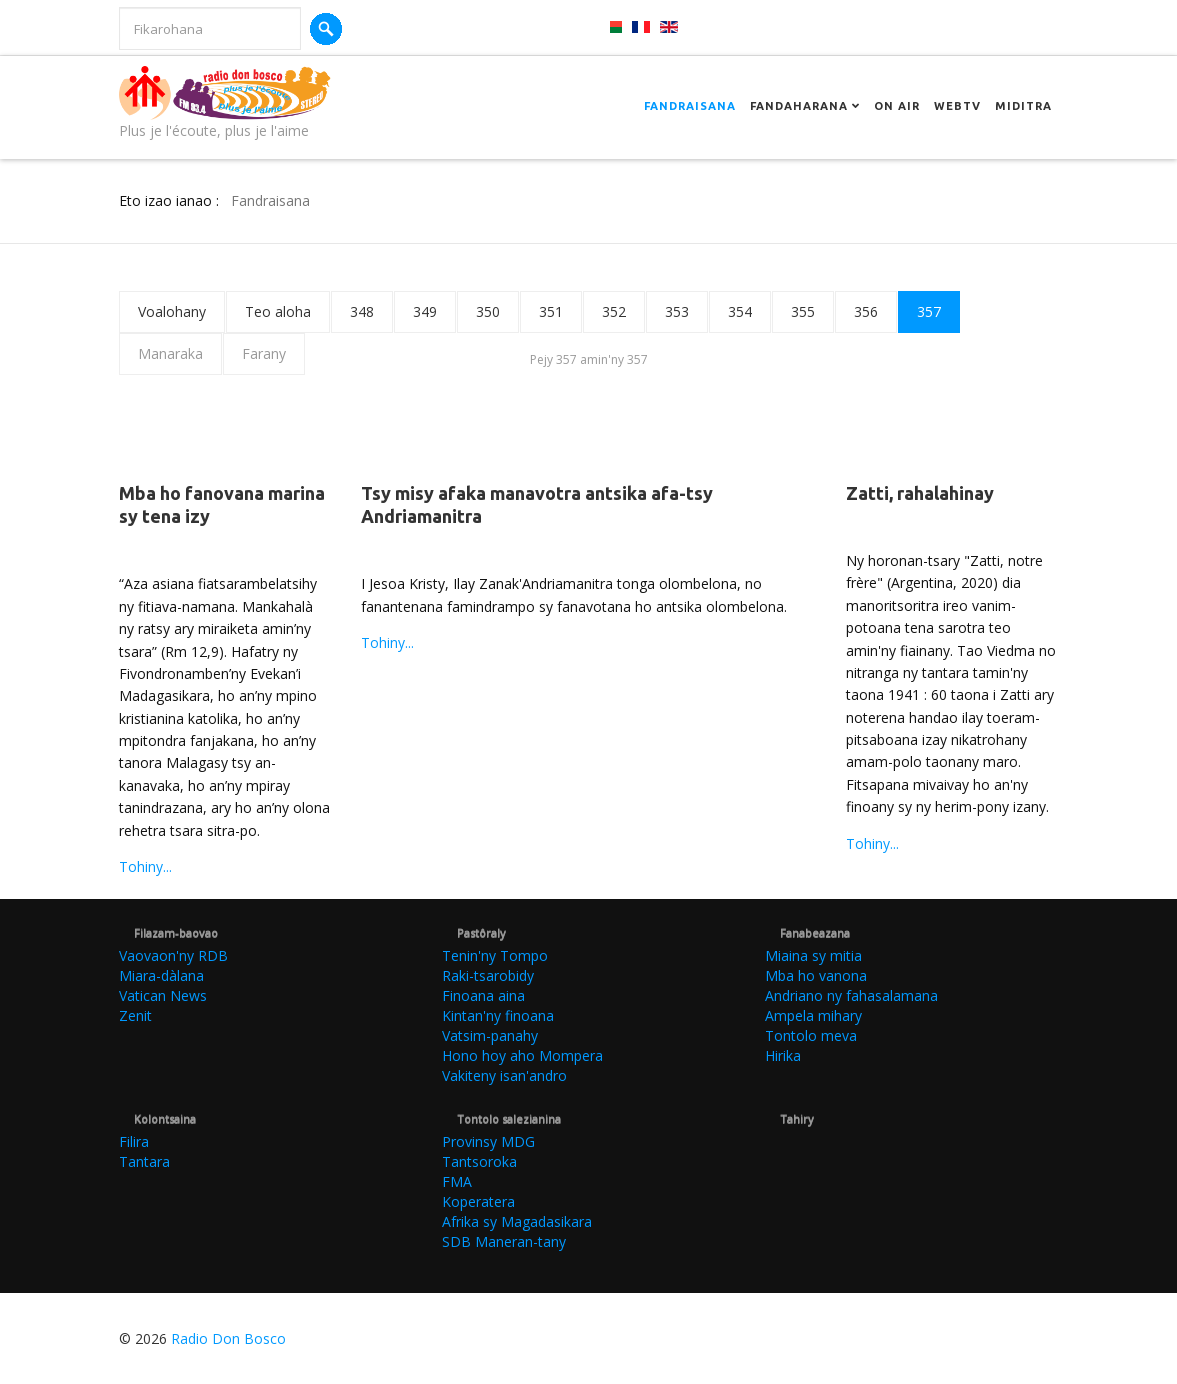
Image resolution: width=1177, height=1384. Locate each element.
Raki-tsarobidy (488, 975)
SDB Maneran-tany (504, 1241)
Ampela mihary (813, 1015)
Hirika (783, 1055)
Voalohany (172, 311)
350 (488, 311)
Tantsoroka (479, 1161)
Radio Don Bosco (228, 1338)
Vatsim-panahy (490, 1035)
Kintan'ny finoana (498, 1015)
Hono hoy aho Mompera (522, 1055)
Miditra (1023, 106)
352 (614, 311)
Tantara (144, 1161)
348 (362, 311)
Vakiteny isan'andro (504, 1075)
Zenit (135, 1015)
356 (866, 311)
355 (803, 311)
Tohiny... (145, 866)
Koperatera (478, 1201)
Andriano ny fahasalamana (851, 995)
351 (551, 311)
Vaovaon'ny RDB (173, 955)
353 (677, 311)
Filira (134, 1141)
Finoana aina (483, 995)
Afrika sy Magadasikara (517, 1221)
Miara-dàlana (161, 975)
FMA (457, 1181)
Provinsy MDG (488, 1141)
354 (740, 311)
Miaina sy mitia (813, 955)
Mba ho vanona (816, 975)
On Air (897, 106)
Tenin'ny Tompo (495, 955)
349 (425, 311)
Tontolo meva (811, 1035)
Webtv (957, 106)
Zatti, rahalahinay (920, 493)
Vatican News (163, 995)
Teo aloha (278, 311)
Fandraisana (690, 106)
